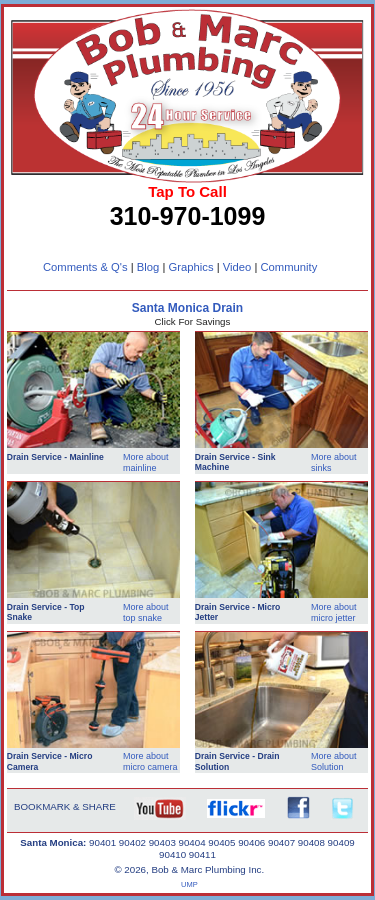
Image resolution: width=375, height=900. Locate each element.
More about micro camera (150, 761)
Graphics (190, 267)
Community (288, 267)
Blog (148, 267)
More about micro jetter (334, 612)
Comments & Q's (85, 267)
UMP (189, 884)
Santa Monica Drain (187, 308)
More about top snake (146, 612)
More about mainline (146, 462)
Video (237, 267)
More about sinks (334, 462)
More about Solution (334, 761)
